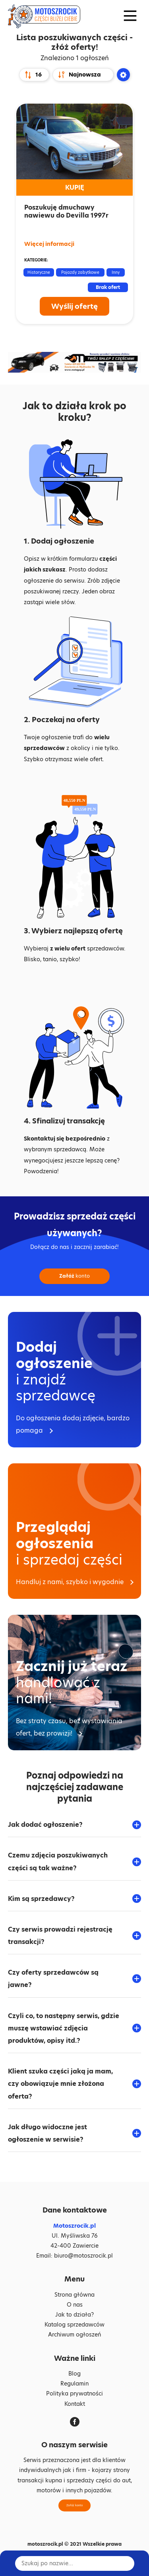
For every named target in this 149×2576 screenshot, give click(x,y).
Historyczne (38, 272)
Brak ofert (108, 287)
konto (74, 1275)
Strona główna (74, 2295)
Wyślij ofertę (74, 306)
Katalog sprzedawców (74, 2325)
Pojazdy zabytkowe (80, 272)
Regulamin (74, 2384)
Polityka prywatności (74, 2393)
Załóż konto (74, 2505)
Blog (74, 2374)
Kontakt (74, 2404)
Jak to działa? (74, 2315)
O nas (75, 2305)
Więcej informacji (49, 244)
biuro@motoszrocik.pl (83, 2256)
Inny (115, 272)
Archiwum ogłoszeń (74, 2334)
